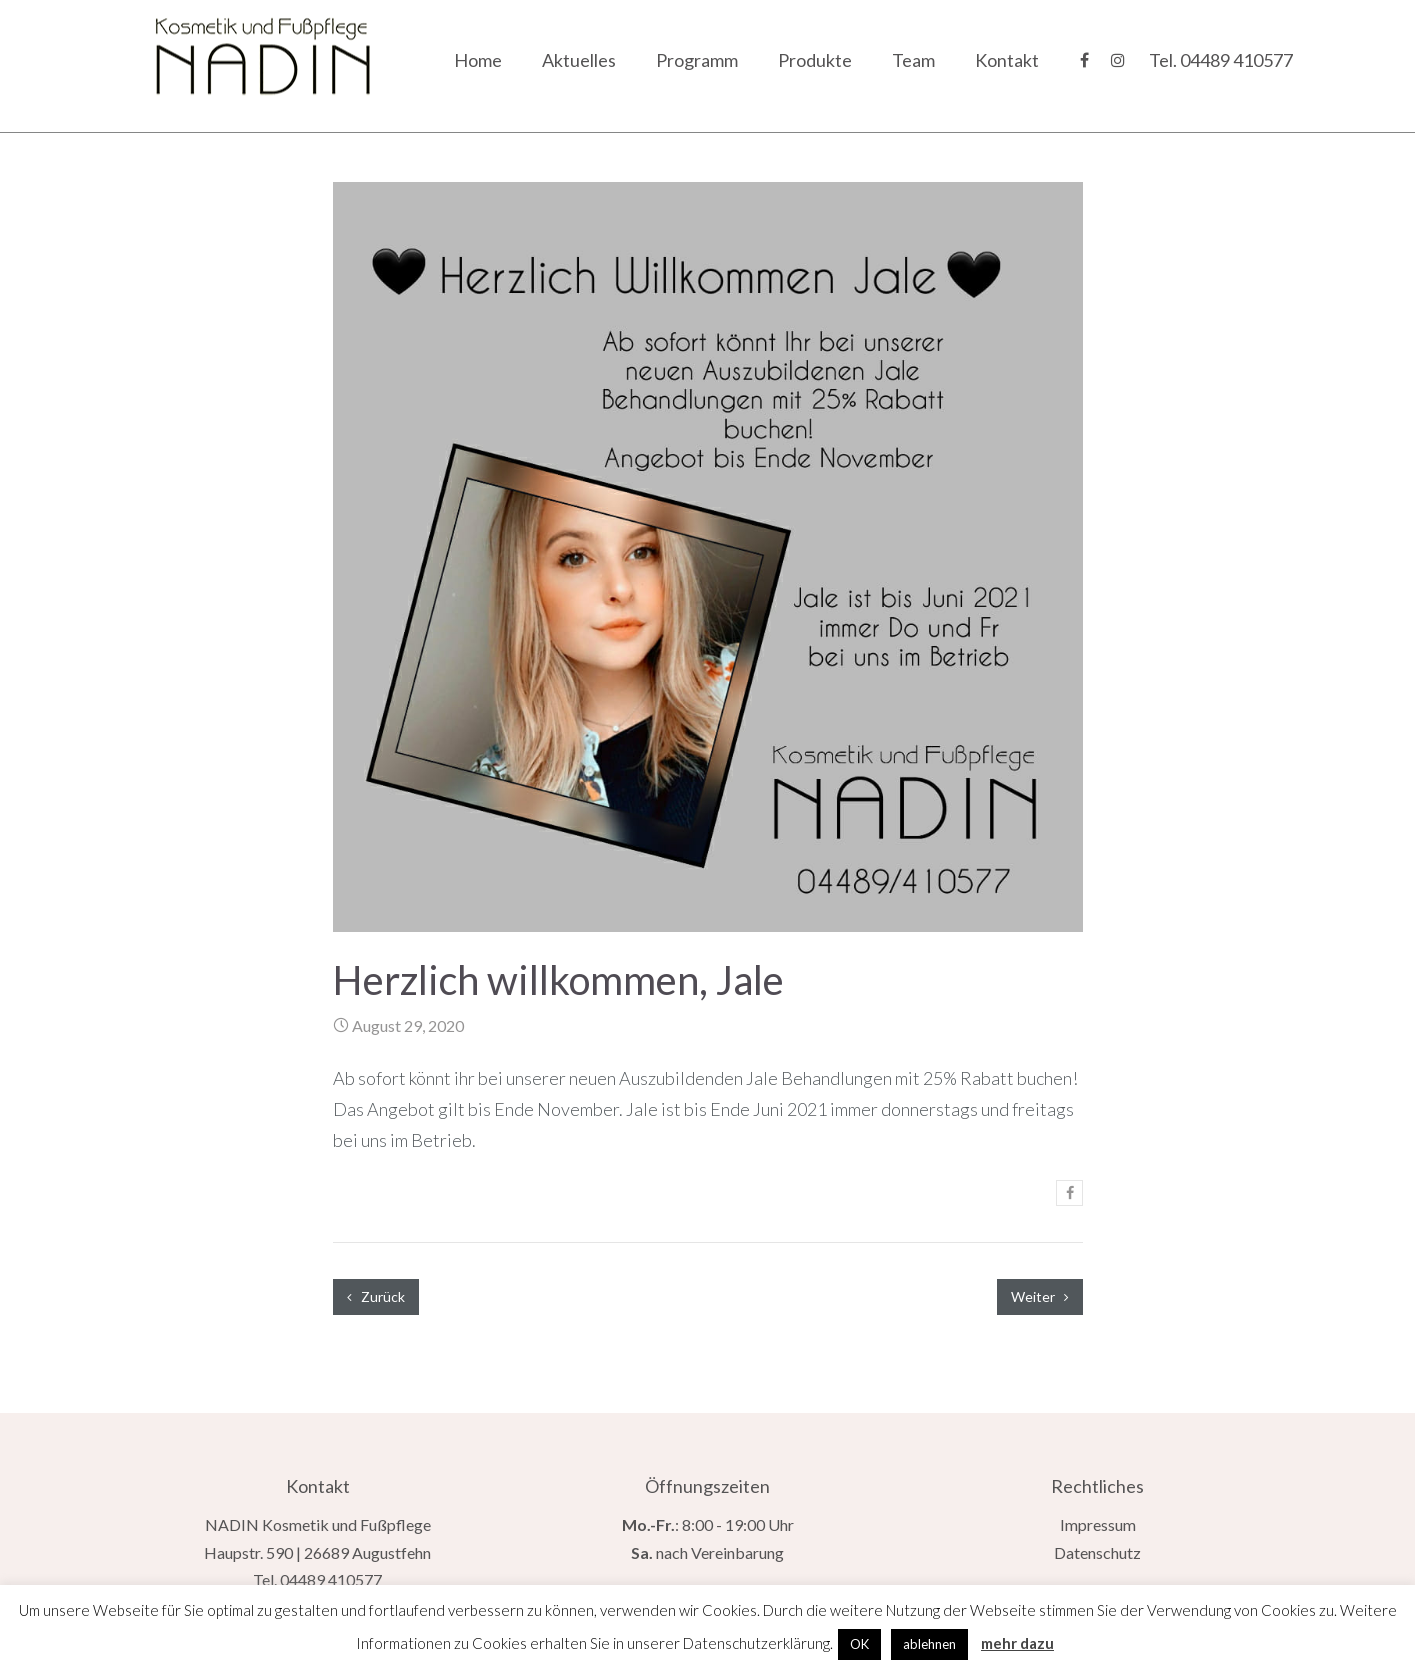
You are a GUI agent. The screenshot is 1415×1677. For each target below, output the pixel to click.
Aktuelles (579, 60)
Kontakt (1007, 60)
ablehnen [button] (929, 1644)
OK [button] (859, 1644)
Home (478, 60)
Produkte (815, 60)
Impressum (1098, 1524)
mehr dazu (1017, 1643)
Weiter (1040, 1296)
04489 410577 (1236, 60)
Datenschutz (1097, 1552)
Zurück (376, 1296)
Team (913, 60)
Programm (697, 60)
